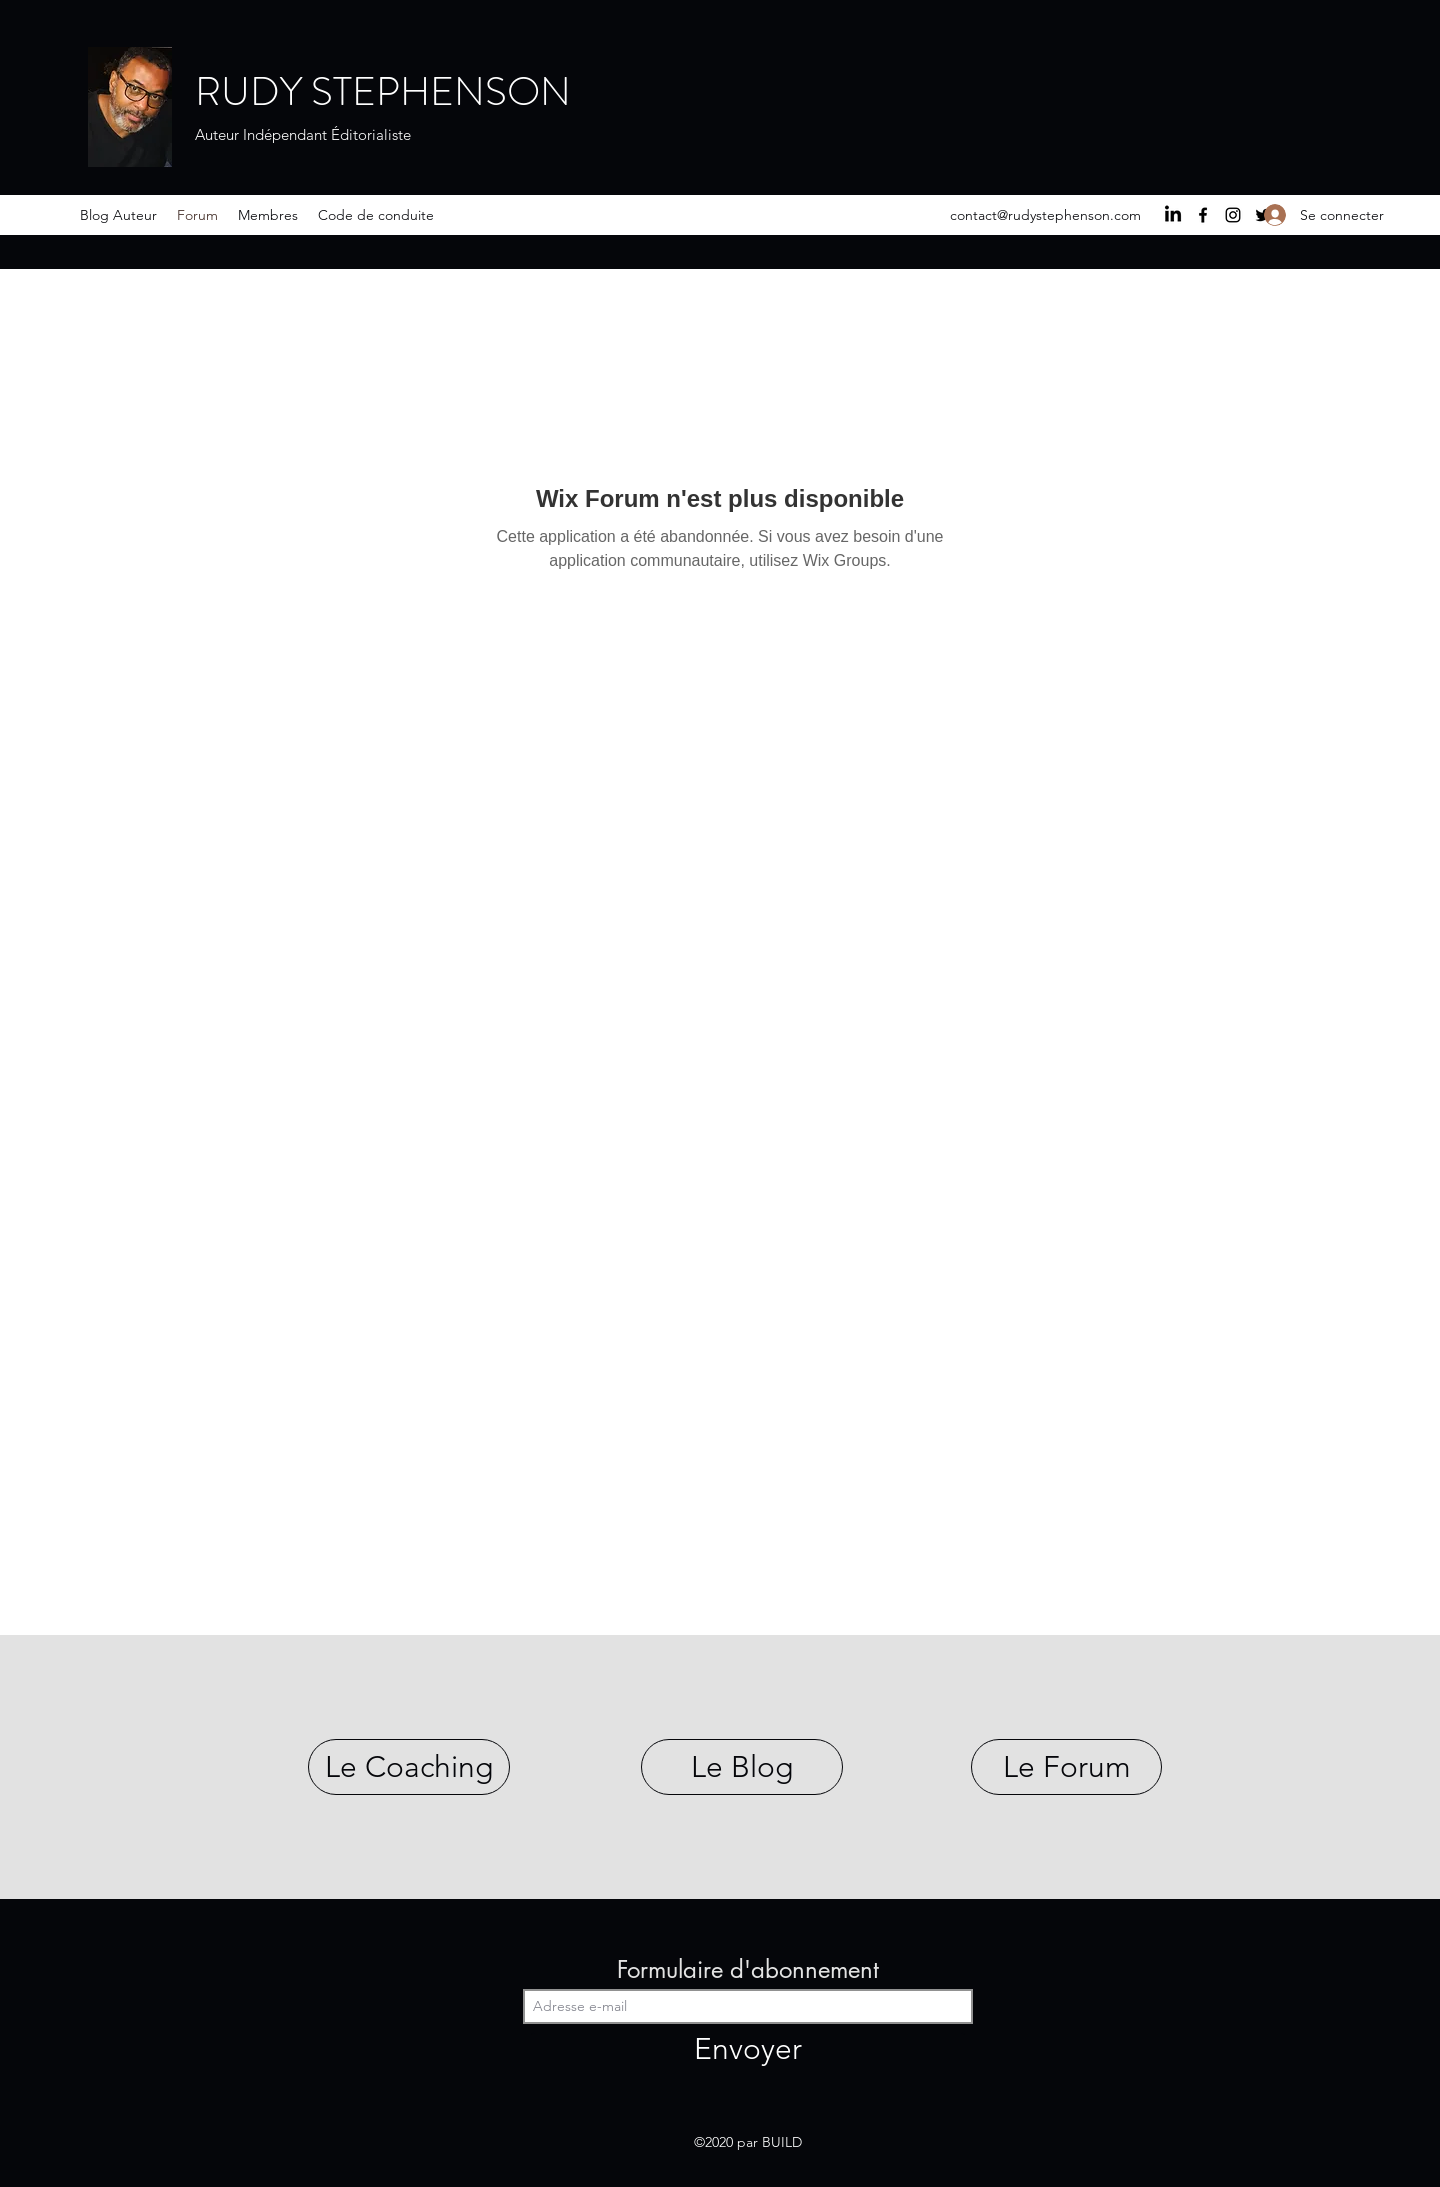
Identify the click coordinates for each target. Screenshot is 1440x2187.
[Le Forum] (1066, 1767)
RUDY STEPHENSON (383, 91)
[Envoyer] (748, 2048)
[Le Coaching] (409, 1767)
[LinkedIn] (1173, 215)
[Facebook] (1203, 215)
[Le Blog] (742, 1767)
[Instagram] (1233, 215)
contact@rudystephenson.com (1045, 215)
